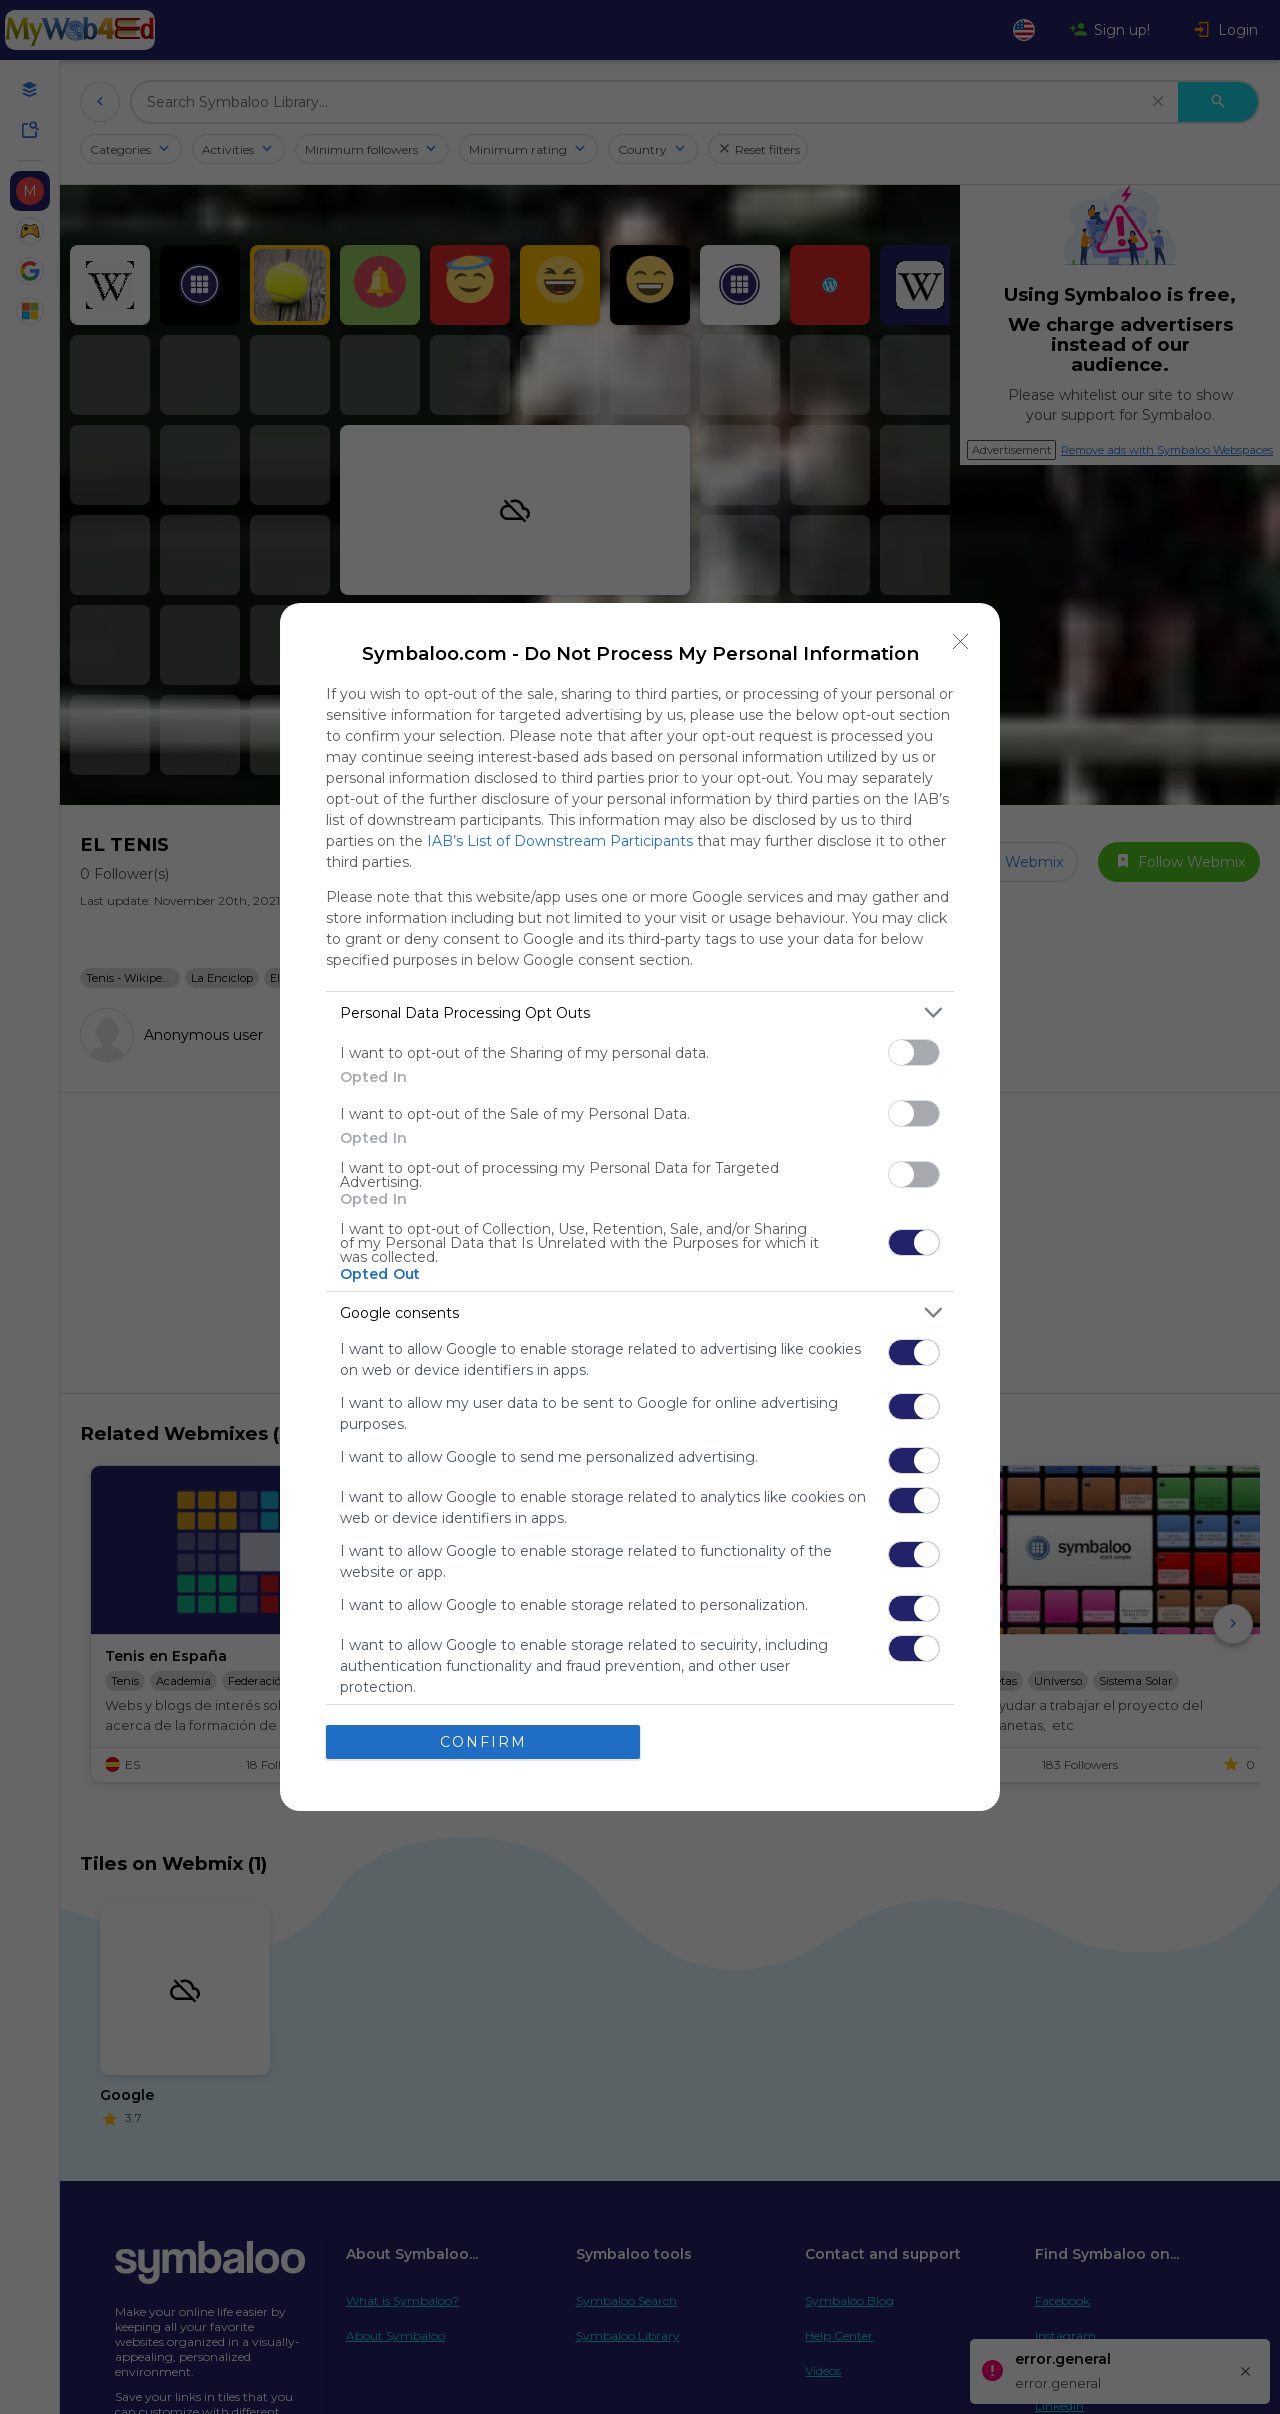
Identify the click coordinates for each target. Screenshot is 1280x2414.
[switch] (914, 1052)
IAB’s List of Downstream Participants (560, 841)
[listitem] (640, 1012)
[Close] (961, 642)
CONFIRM (483, 1741)
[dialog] (640, 1207)
